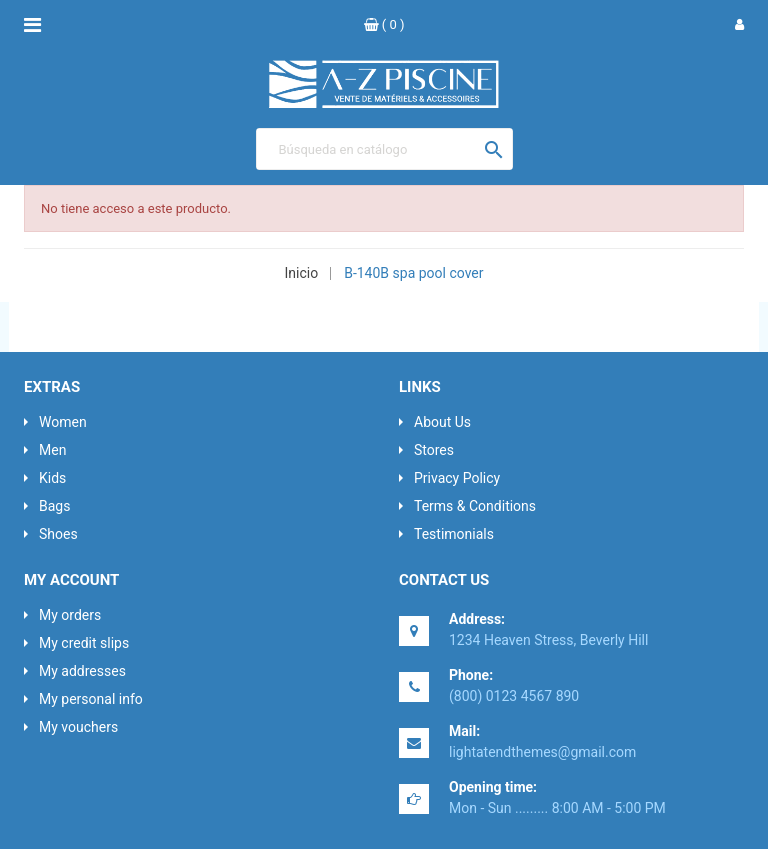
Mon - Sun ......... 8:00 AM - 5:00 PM (557, 808)
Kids (52, 478)
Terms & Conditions (475, 506)
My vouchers (78, 727)
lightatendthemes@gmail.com (542, 752)
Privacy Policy (457, 478)
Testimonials (454, 534)
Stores (434, 450)
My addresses (82, 671)
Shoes (58, 534)
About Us (442, 422)
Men (52, 450)
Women (63, 422)
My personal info (91, 699)
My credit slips (84, 643)
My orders (70, 615)
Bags (54, 506)
